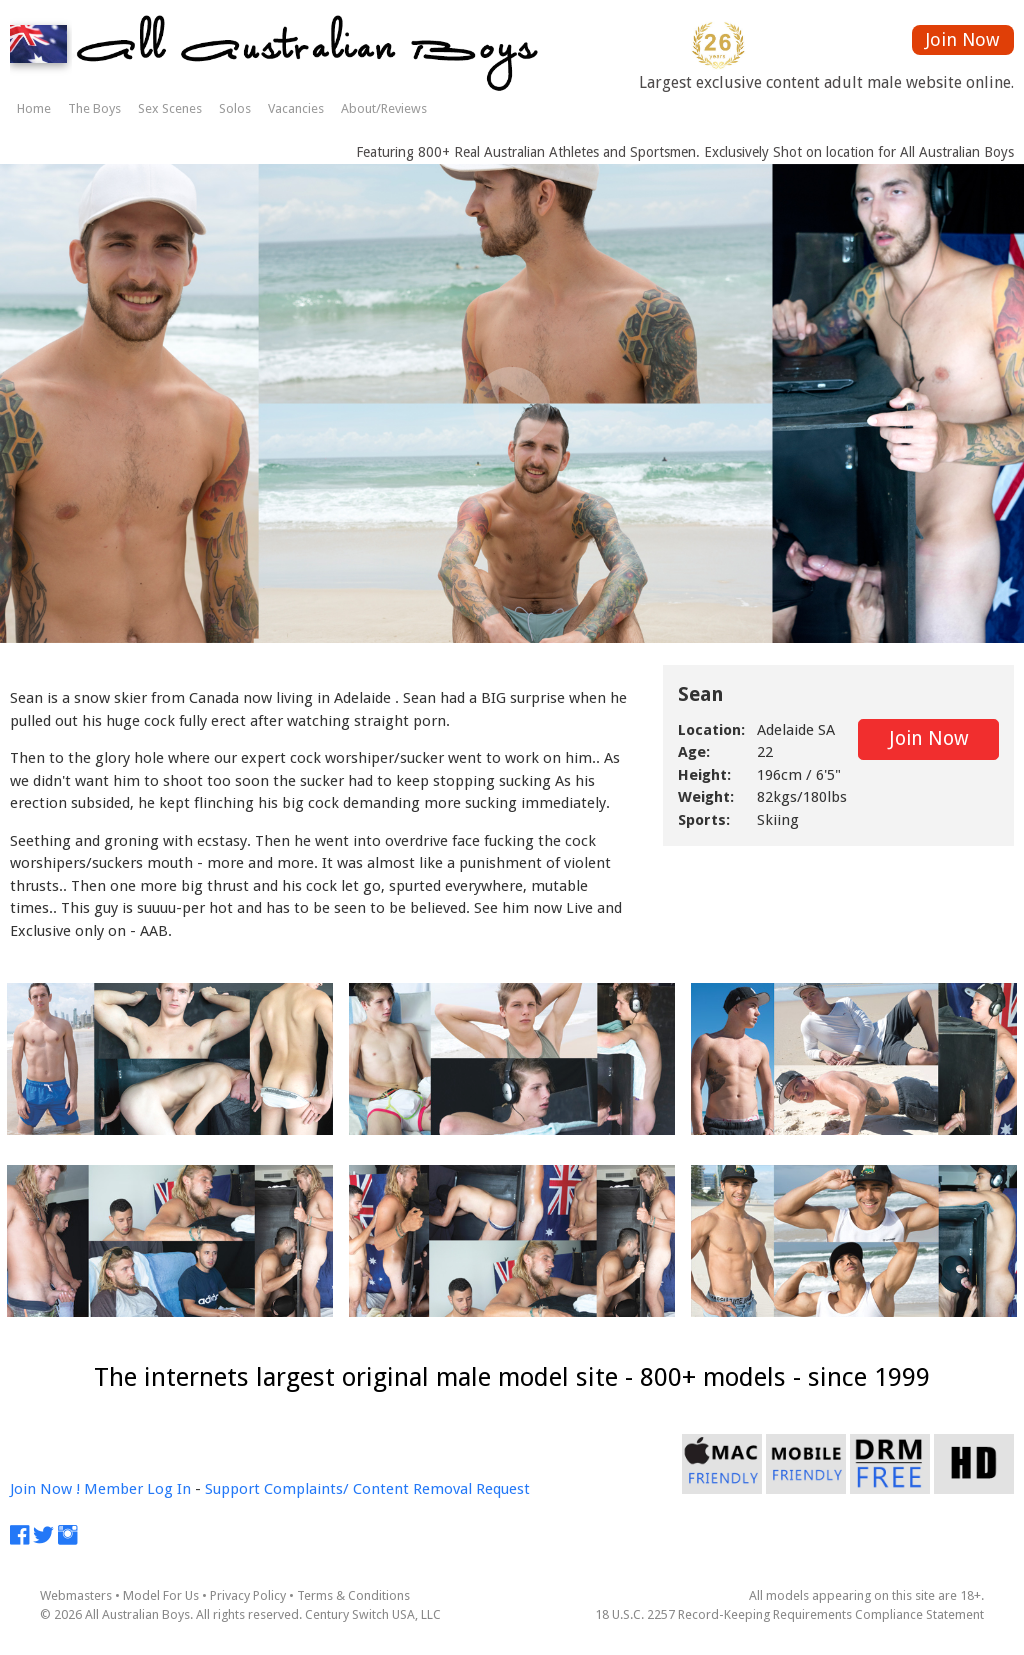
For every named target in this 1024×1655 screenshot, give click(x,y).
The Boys (94, 108)
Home (34, 108)
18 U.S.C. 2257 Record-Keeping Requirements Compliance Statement (789, 1614)
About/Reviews (384, 108)
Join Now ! (45, 1489)
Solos (235, 108)
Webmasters (76, 1595)
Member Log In (137, 1489)
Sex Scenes (170, 108)
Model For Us (161, 1595)
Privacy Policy (248, 1595)
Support (232, 1489)
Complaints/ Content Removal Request (397, 1489)
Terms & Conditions (353, 1595)
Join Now (962, 39)
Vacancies (296, 108)
